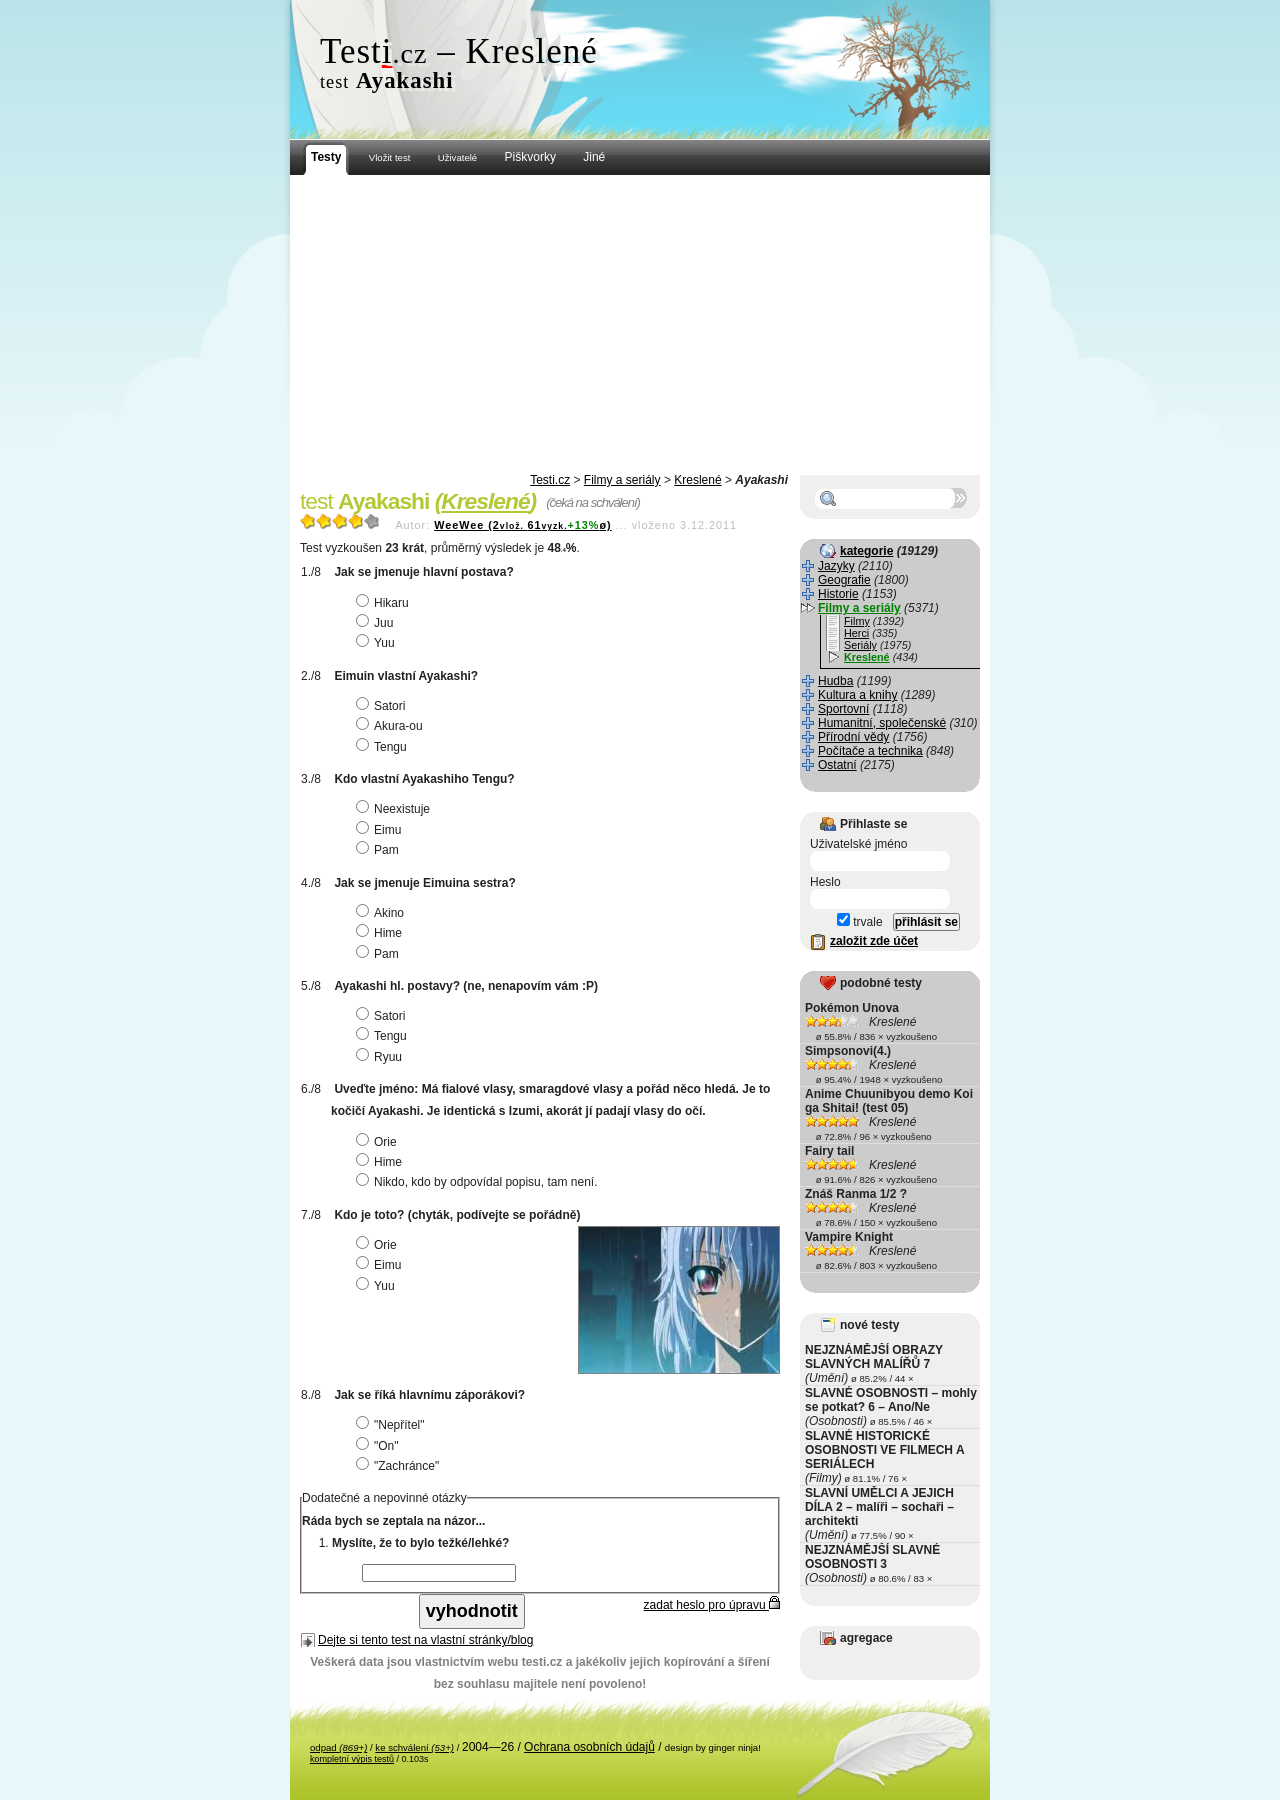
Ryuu (381, 1057)
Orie (379, 1142)
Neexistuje (395, 809)
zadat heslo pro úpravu (712, 1605)
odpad (338, 1747)
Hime (381, 933)
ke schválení (414, 1747)
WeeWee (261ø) (522, 525)
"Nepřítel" (393, 1425)
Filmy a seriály (622, 480)
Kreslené (697, 480)
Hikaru (385, 603)
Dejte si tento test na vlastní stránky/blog (425, 1640)
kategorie (866, 551)
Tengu (384, 747)
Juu (377, 623)
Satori (383, 706)
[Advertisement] (640, 325)
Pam (380, 850)
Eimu (381, 830)
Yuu (378, 643)
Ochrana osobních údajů (589, 1747)
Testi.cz (550, 480)
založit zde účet (874, 941)
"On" (380, 1446)
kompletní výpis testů (352, 1759)
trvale (860, 922)
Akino (382, 913)
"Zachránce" (400, 1466)
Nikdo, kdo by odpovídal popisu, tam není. (479, 1182)
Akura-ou (392, 726)
